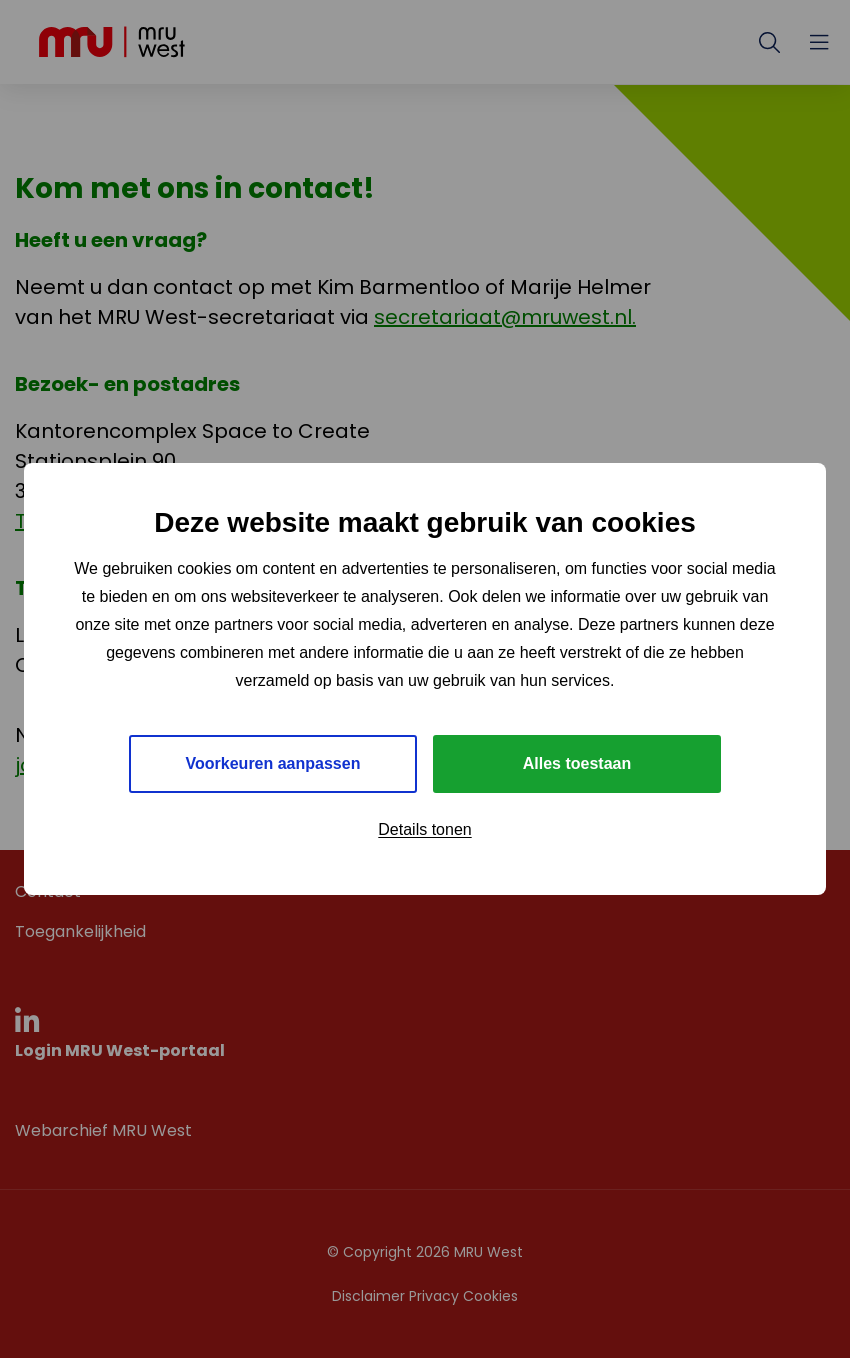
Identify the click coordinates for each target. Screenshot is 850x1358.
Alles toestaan (577, 763)
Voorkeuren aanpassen (273, 763)
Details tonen (424, 829)
